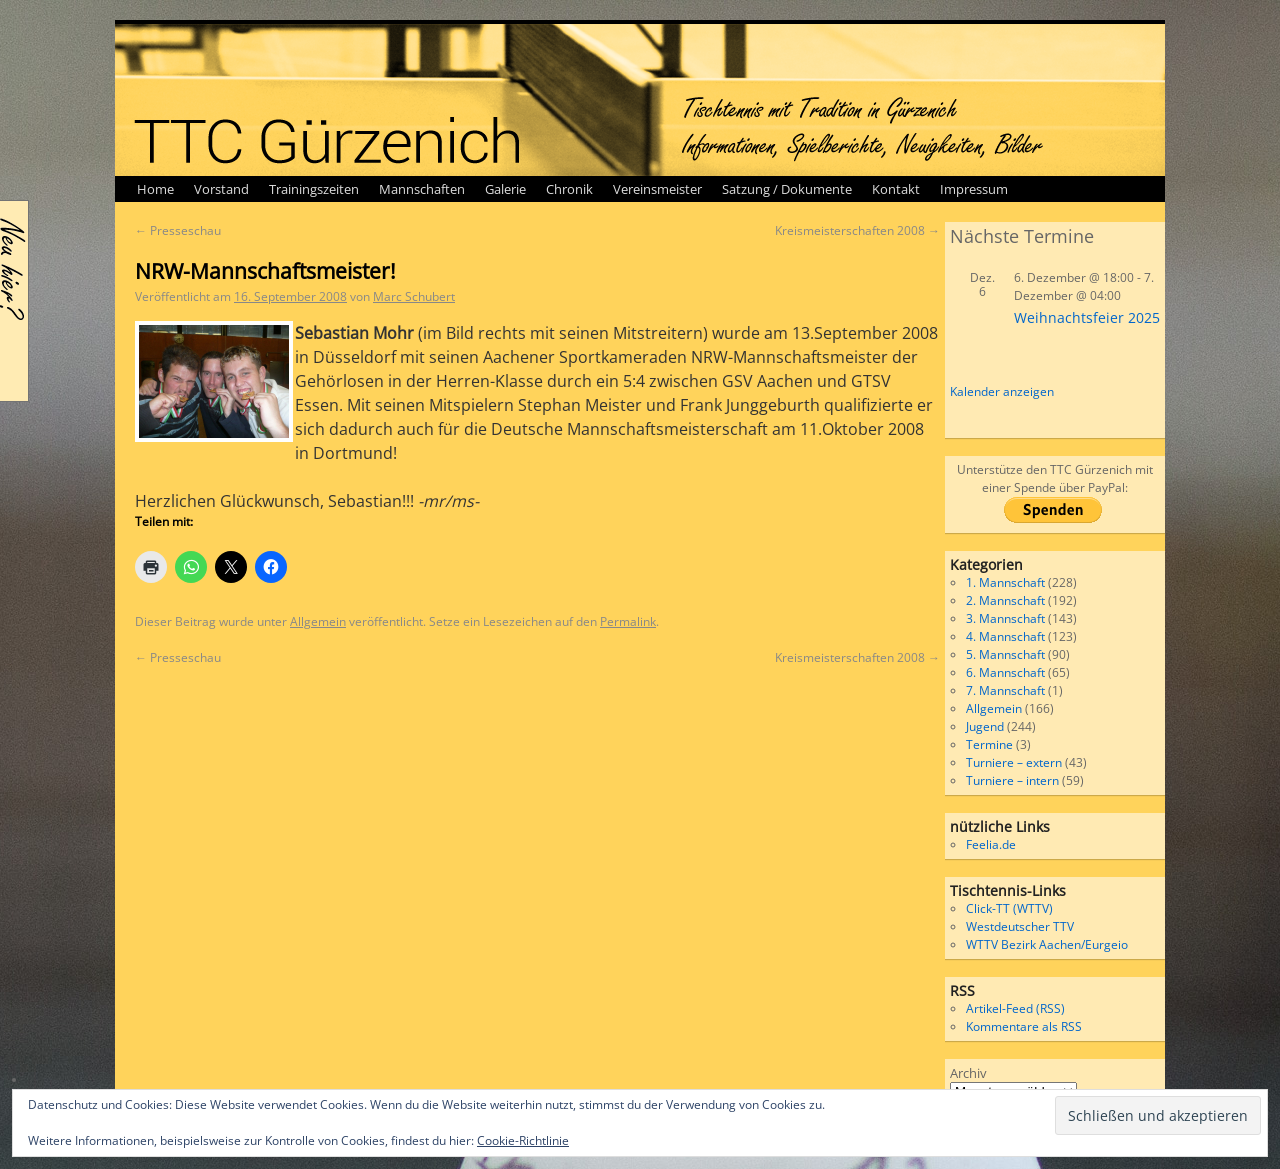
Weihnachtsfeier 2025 (1087, 317)
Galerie (505, 189)
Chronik (569, 189)
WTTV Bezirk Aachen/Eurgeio (1047, 944)
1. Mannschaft (1005, 582)
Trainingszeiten (314, 189)
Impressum (974, 189)
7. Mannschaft (1005, 690)
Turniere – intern (1012, 780)
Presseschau (178, 230)
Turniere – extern (1014, 762)
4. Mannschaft (1005, 636)
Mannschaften (422, 189)
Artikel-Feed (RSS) (1015, 1008)
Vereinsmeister (657, 189)
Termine (989, 744)
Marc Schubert (414, 296)
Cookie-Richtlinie (523, 1140)
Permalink (628, 621)
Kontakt (896, 189)
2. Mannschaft (1005, 600)
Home (155, 189)
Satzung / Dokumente (787, 189)
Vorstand (221, 189)
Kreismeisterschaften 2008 (857, 230)
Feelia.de (991, 844)
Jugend (985, 726)
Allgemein (318, 621)
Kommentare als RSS (1024, 1026)
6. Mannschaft (1005, 672)
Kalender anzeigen (1002, 391)
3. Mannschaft (1005, 618)
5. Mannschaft (1005, 654)
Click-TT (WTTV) (1009, 908)
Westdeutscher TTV (1020, 926)
